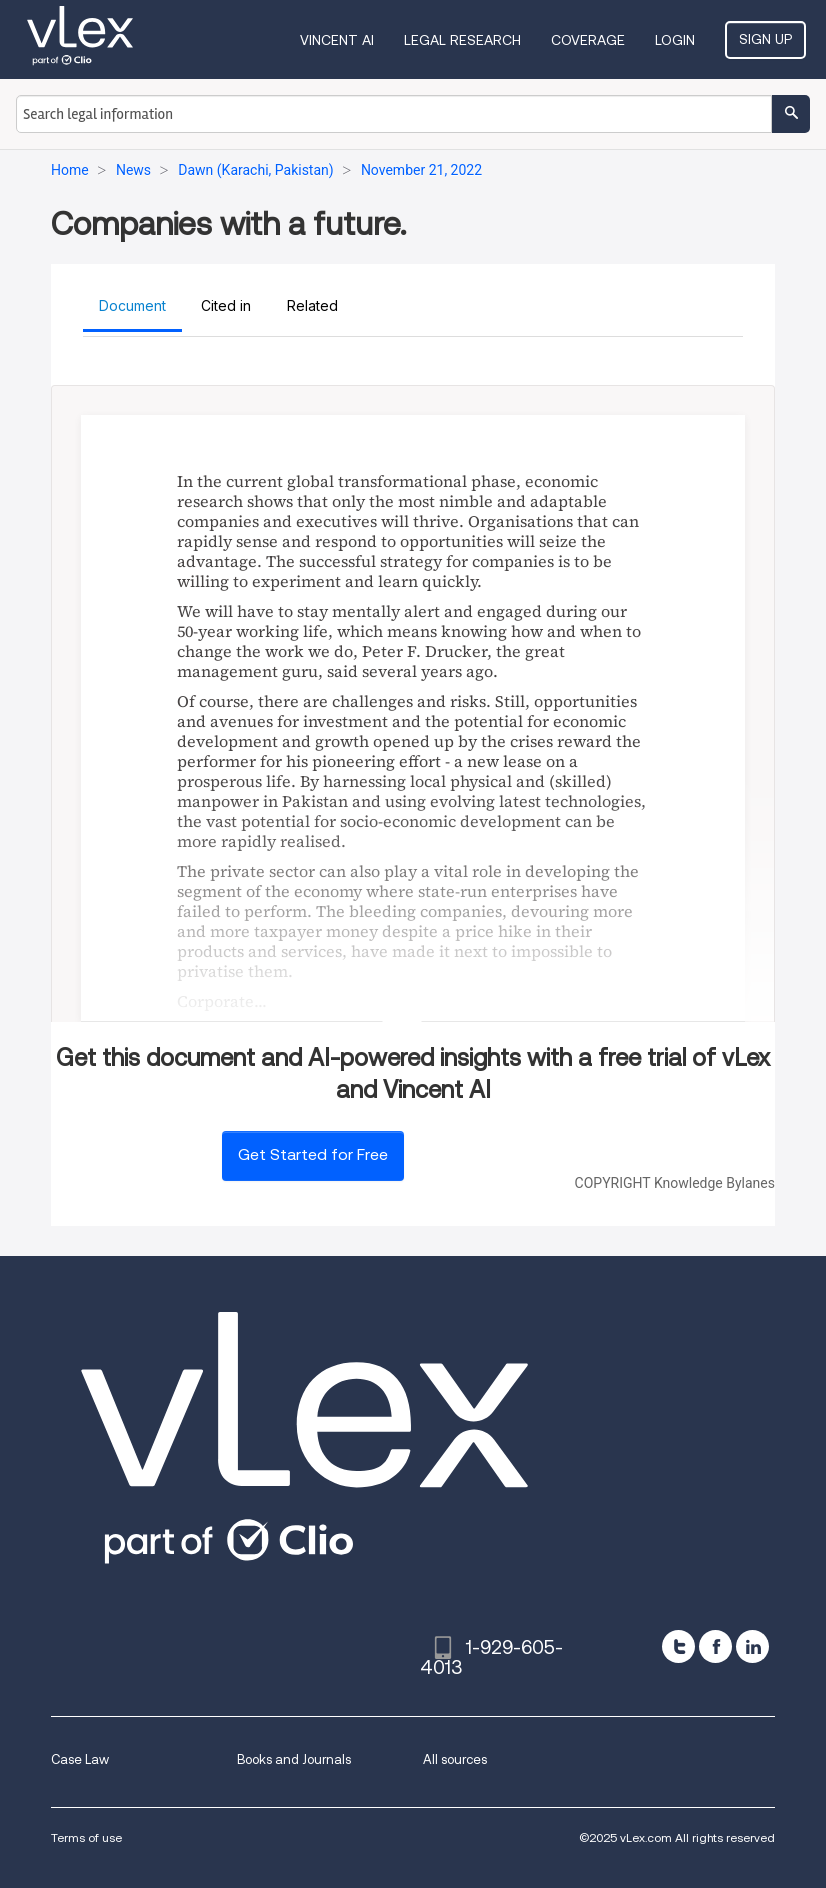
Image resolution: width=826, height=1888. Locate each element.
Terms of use (86, 1837)
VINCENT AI (337, 40)
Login (675, 40)
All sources (455, 1759)
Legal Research (462, 40)
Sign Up (765, 39)
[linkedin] (752, 1646)
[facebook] (715, 1646)
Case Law (80, 1759)
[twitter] (678, 1646)
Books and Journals (294, 1759)
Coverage (588, 40)
